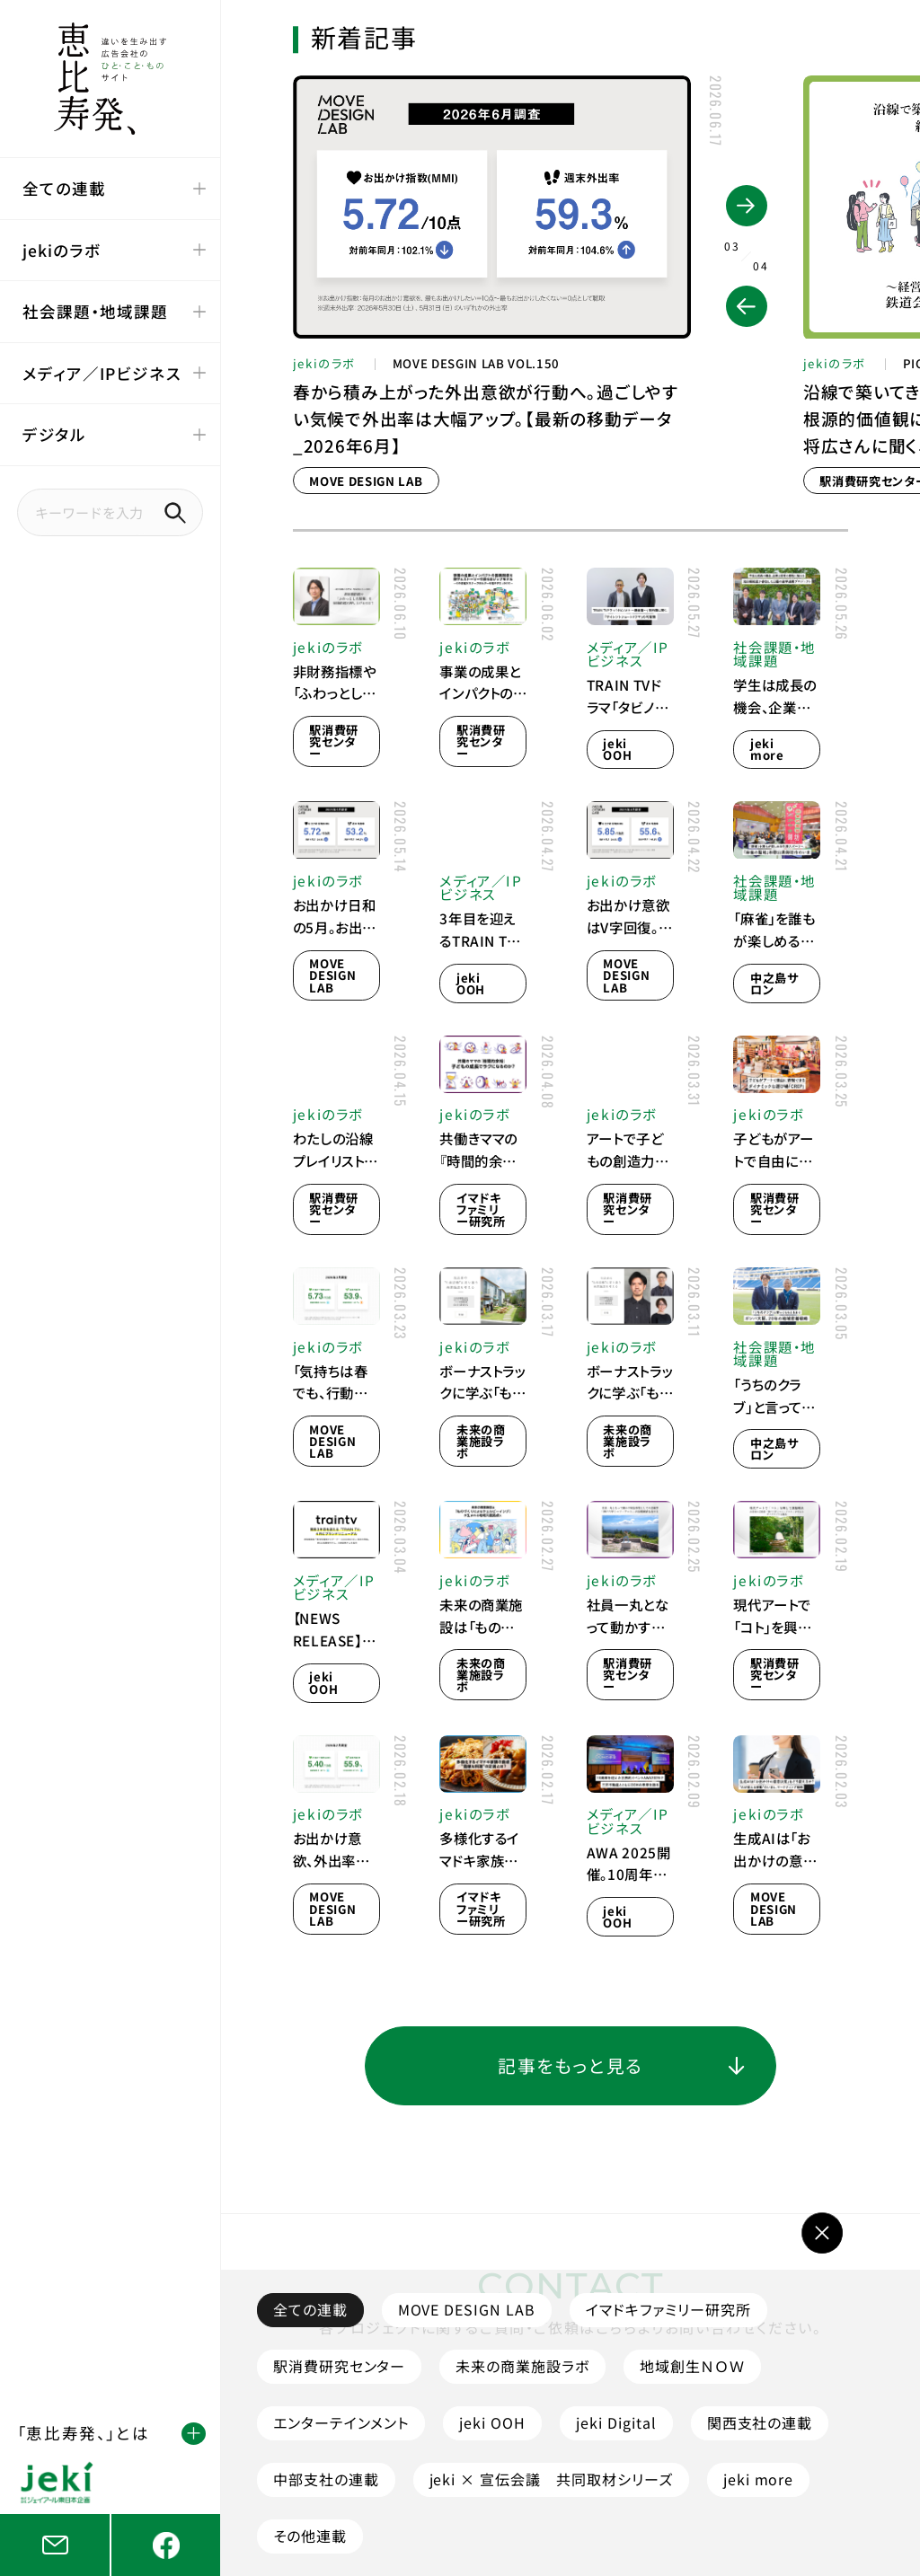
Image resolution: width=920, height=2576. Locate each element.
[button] (746, 306)
